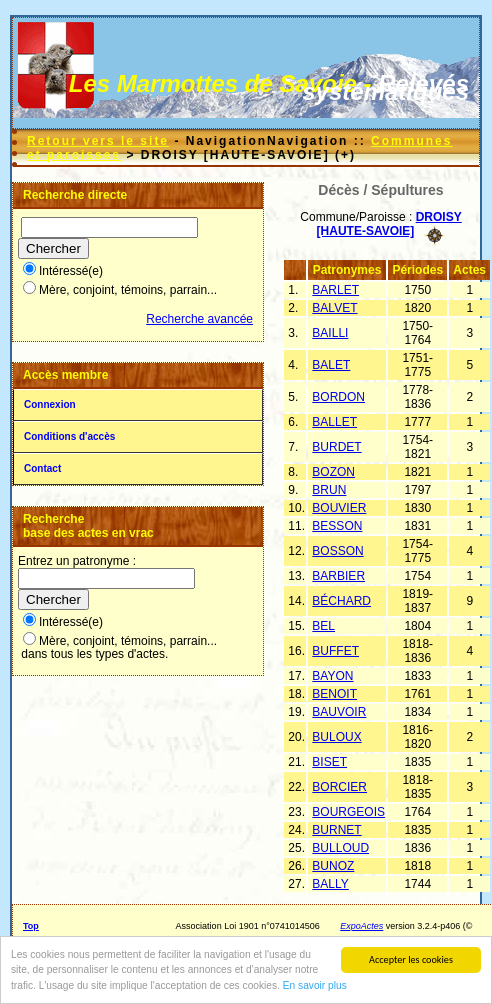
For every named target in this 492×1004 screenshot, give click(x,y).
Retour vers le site (98, 141)
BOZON (333, 472)
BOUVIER (339, 508)
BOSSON (337, 551)
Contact (42, 468)
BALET (331, 365)
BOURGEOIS (348, 812)
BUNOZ (333, 866)
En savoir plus (315, 986)
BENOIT (334, 694)
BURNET (336, 830)
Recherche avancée (199, 319)
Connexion (50, 404)
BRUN (329, 490)
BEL (323, 626)
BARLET (335, 290)
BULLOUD (340, 848)
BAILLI (330, 333)
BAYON (332, 676)
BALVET (334, 308)
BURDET (336, 447)
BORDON (338, 397)
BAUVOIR (339, 712)
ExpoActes (361, 926)
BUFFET (335, 651)
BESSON (337, 526)
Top (31, 926)
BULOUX (336, 737)
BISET (329, 762)
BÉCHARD (341, 601)
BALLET (334, 422)
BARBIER (338, 576)
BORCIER (339, 787)
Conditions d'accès (69, 436)
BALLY (330, 884)
